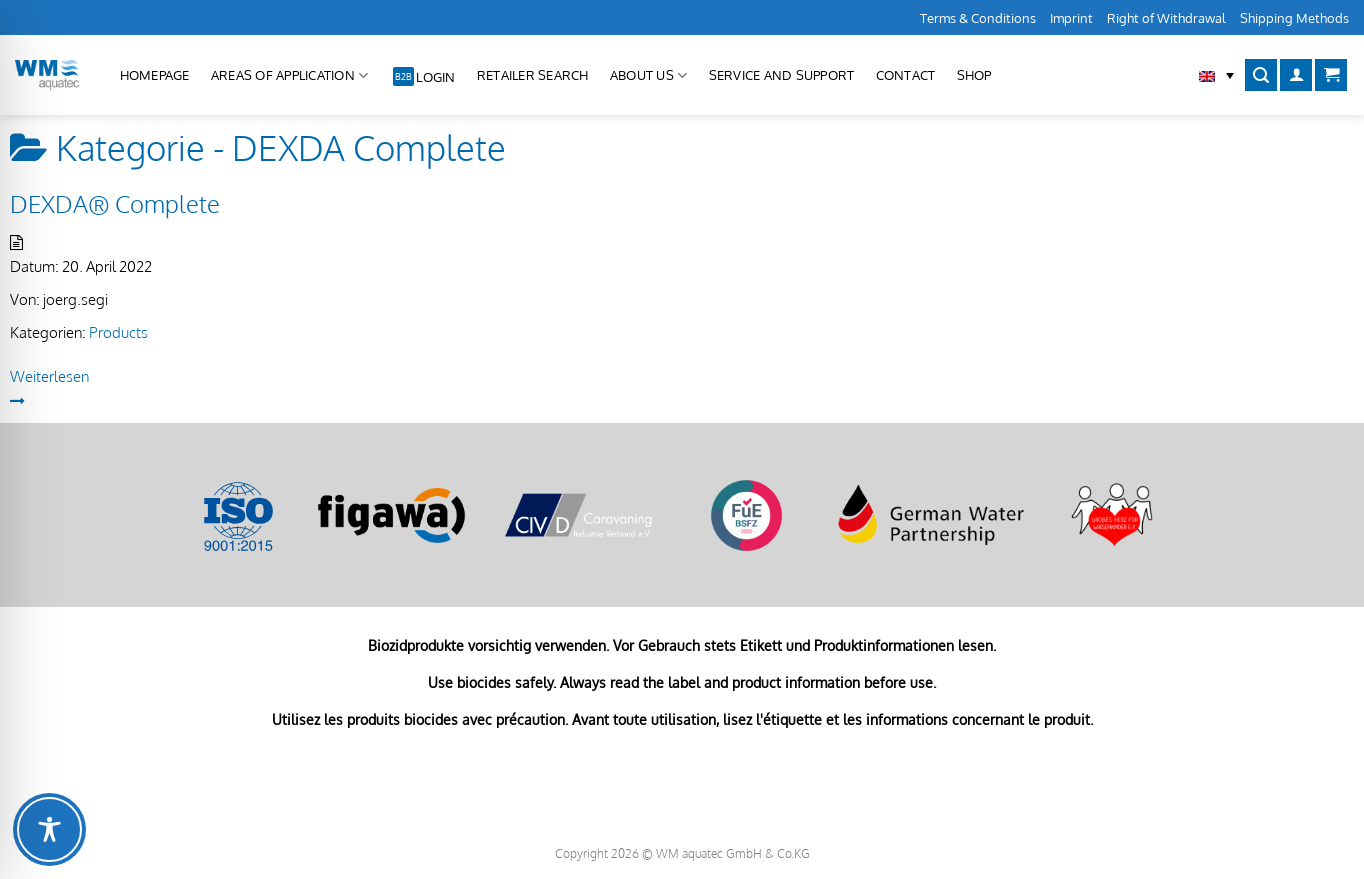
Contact (906, 75)
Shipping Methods (1294, 18)
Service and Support (782, 75)
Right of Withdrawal (1166, 18)
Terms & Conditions (978, 18)
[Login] (1296, 75)
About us (649, 75)
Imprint (1071, 18)
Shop (974, 75)
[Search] (1261, 75)
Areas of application (290, 75)
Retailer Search (533, 75)
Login (435, 77)
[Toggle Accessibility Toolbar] (49, 829)
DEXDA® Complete (115, 203)
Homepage (155, 75)
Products (118, 332)
